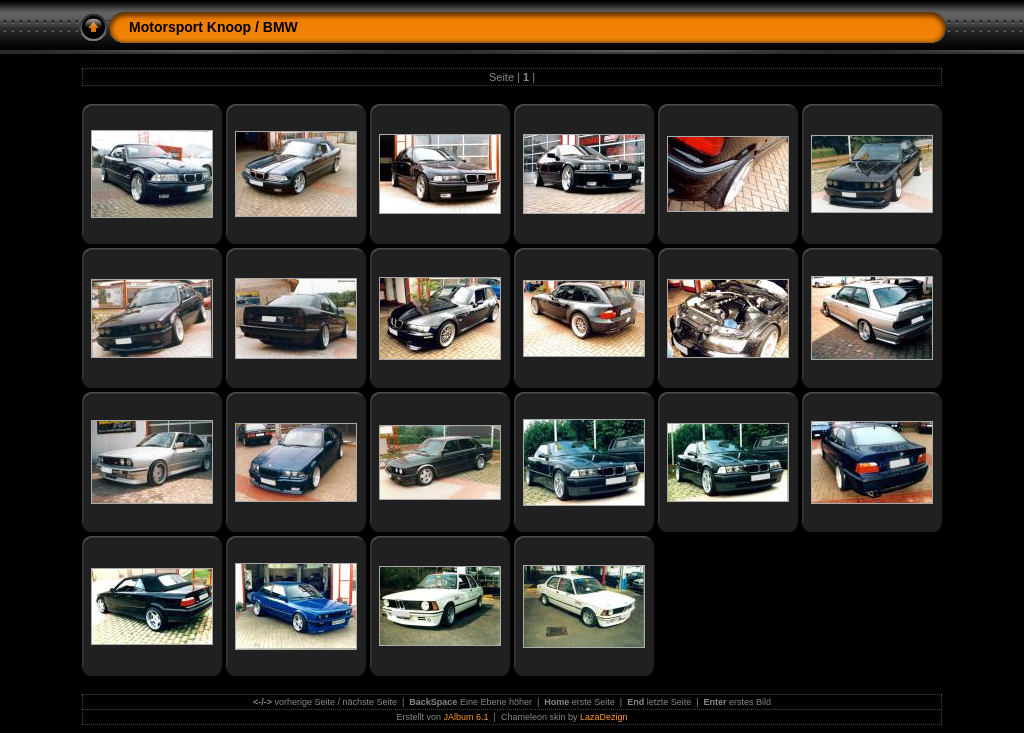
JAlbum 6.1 (466, 717)
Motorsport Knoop (190, 27)
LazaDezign (604, 717)
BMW (280, 27)
